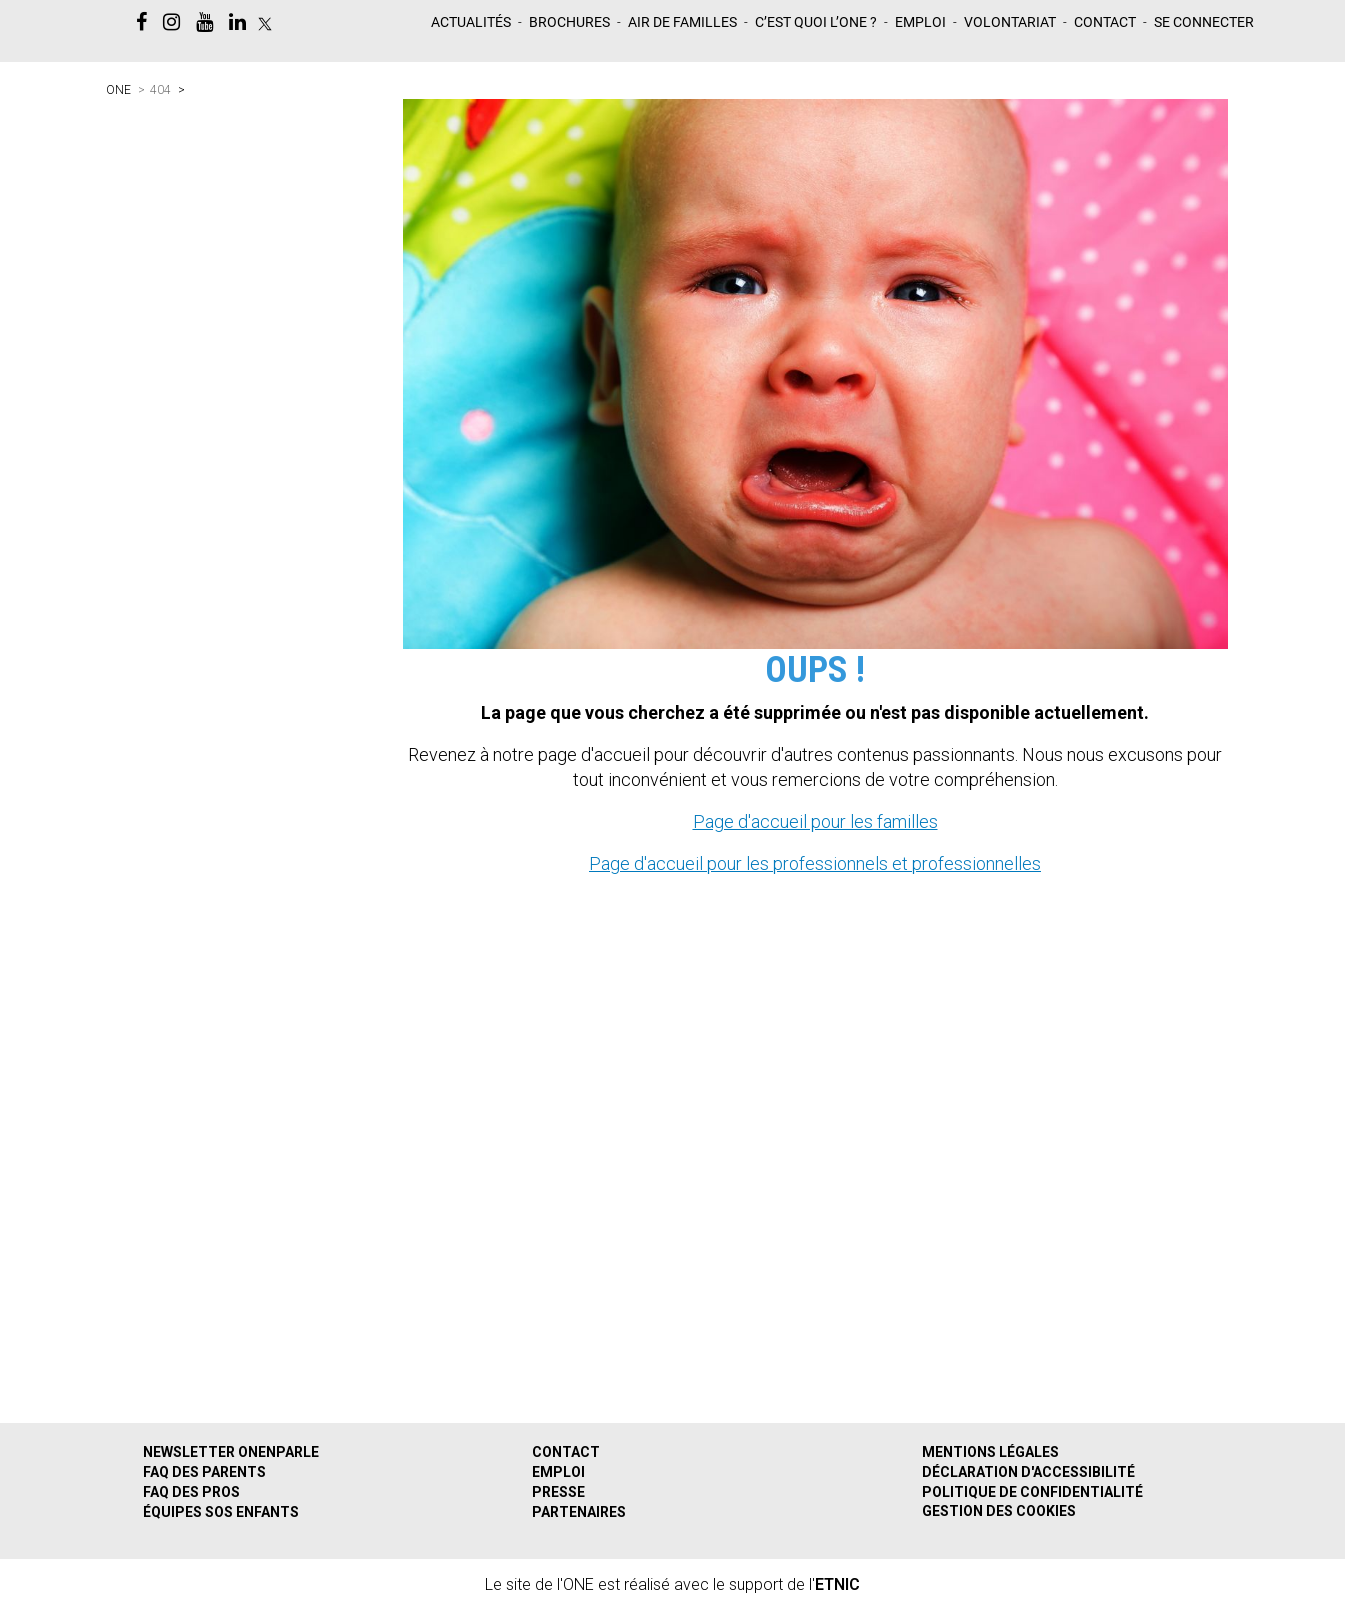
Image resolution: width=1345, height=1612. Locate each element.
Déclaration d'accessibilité (1028, 1472)
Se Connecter (1204, 22)
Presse (558, 1492)
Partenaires (579, 1512)
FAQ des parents (204, 1472)
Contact (1105, 22)
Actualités (471, 22)
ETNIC (837, 1584)
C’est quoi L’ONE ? (816, 22)
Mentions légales (990, 1452)
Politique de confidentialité (1032, 1492)
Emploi (920, 22)
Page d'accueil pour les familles (815, 821)
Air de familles (682, 22)
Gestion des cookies (999, 1511)
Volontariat (1010, 22)
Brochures (569, 22)
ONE (118, 90)
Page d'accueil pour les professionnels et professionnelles (815, 863)
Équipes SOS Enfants (221, 1512)
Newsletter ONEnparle (231, 1452)
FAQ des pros (191, 1492)
